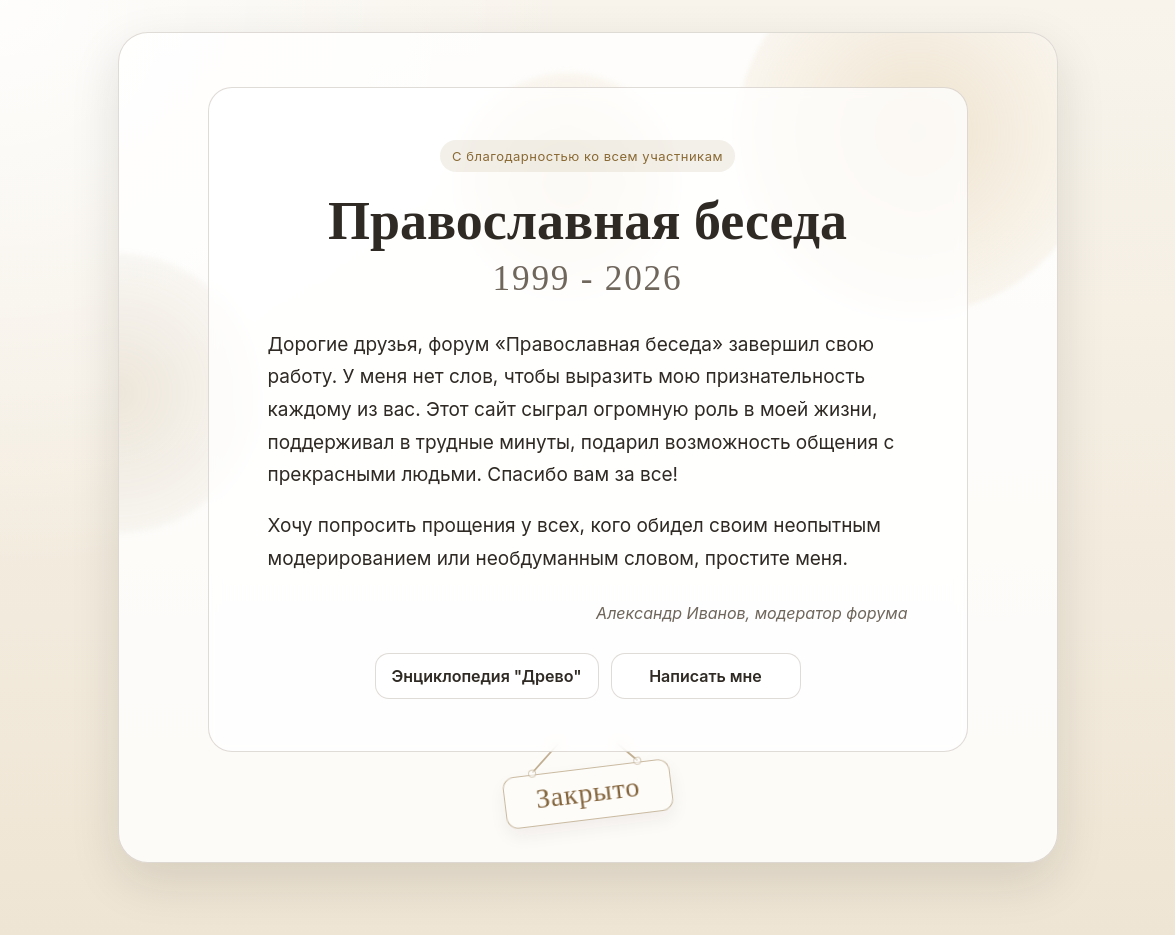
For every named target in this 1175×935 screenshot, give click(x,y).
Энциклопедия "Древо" (487, 676)
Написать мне (705, 676)
